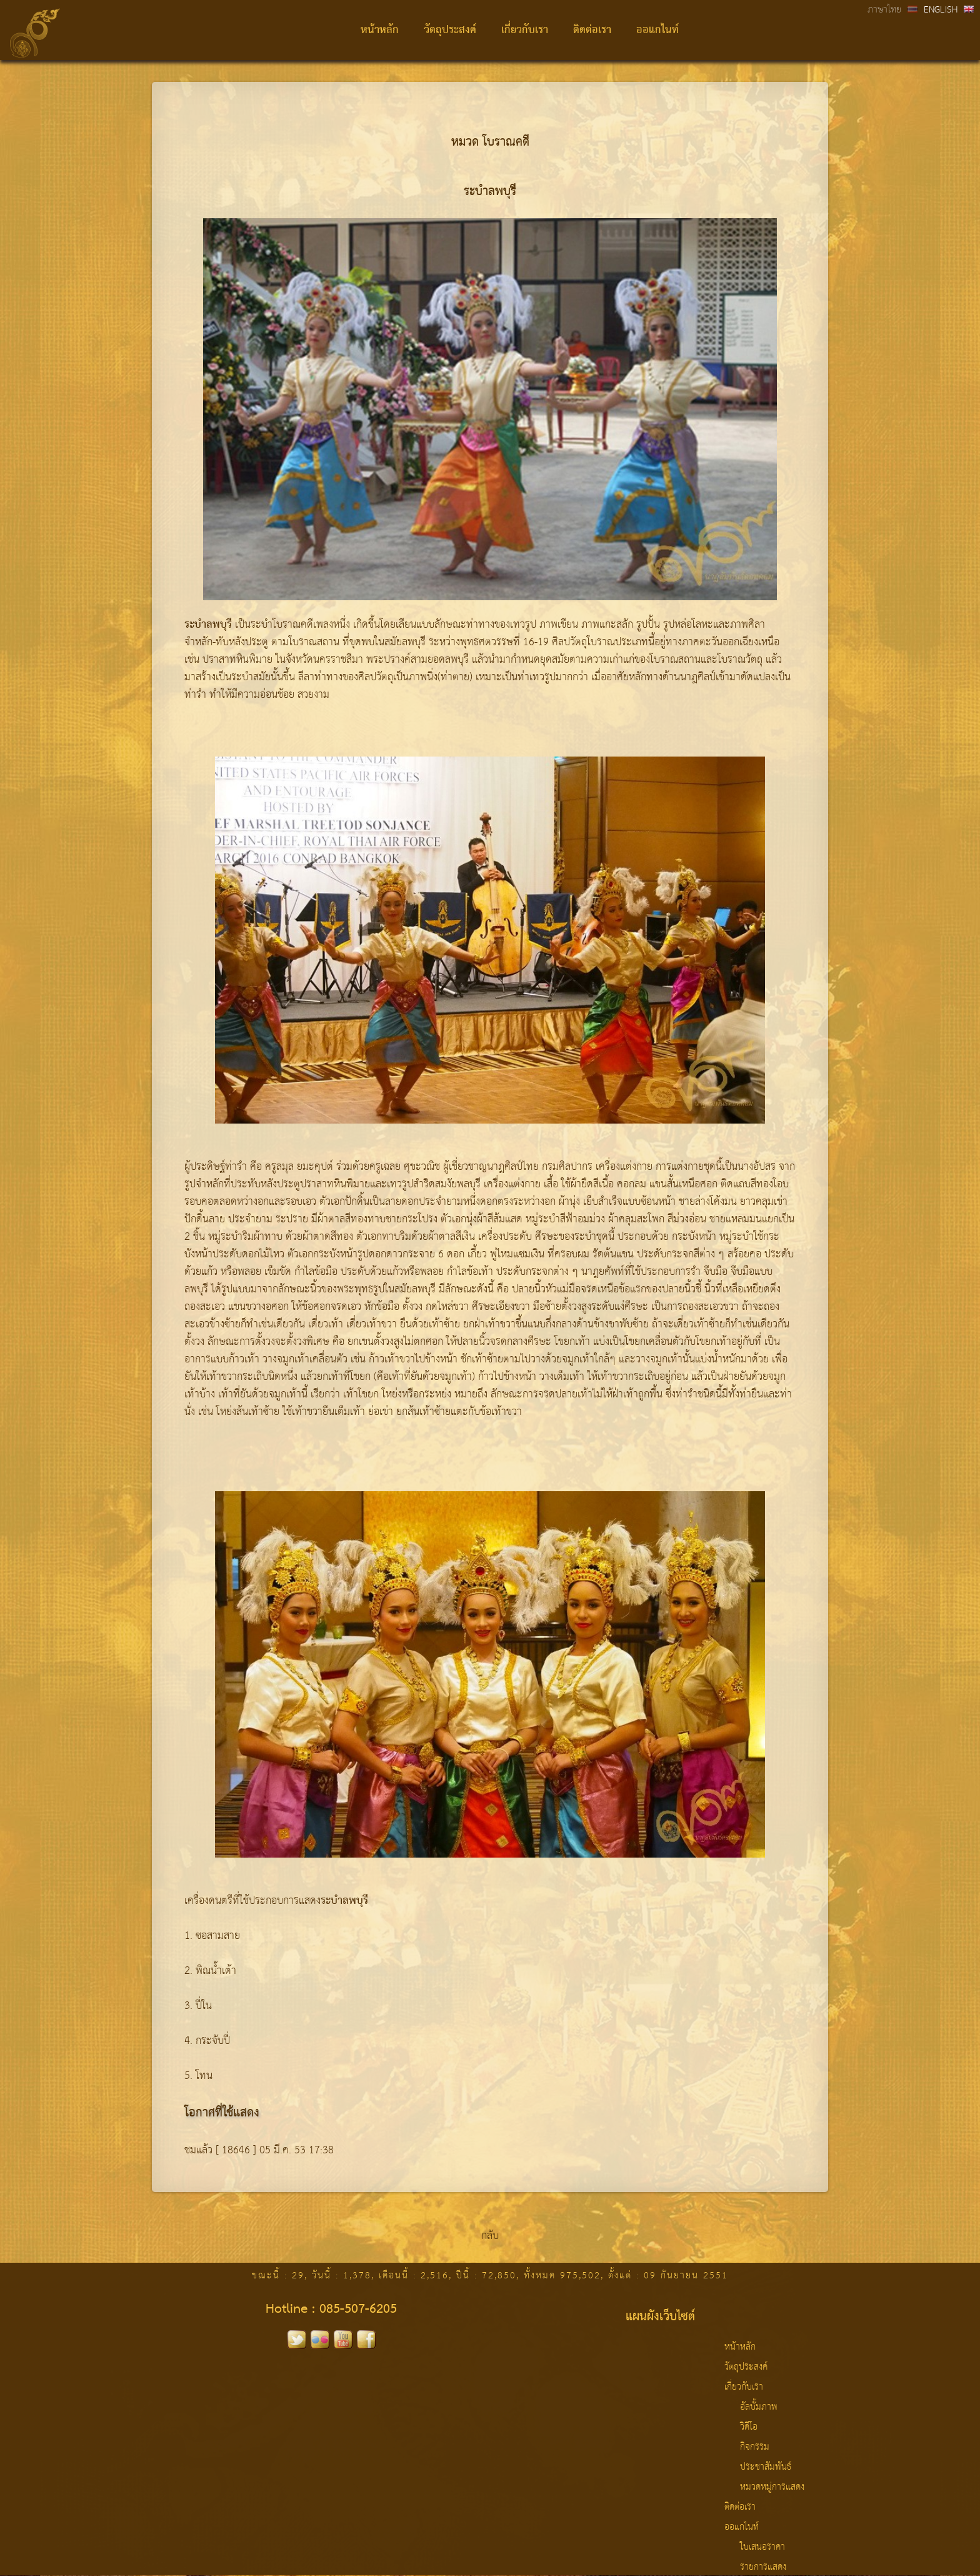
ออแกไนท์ (657, 30)
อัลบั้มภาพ (759, 2407)
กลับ (490, 2236)
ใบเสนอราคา (762, 2547)
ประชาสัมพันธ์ (765, 2467)
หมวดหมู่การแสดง (772, 2487)
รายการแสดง (763, 2567)
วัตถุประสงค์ (450, 30)
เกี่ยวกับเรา (524, 30)
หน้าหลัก (380, 30)
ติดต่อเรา (592, 30)
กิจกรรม (754, 2447)
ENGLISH (941, 10)
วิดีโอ (749, 2427)
